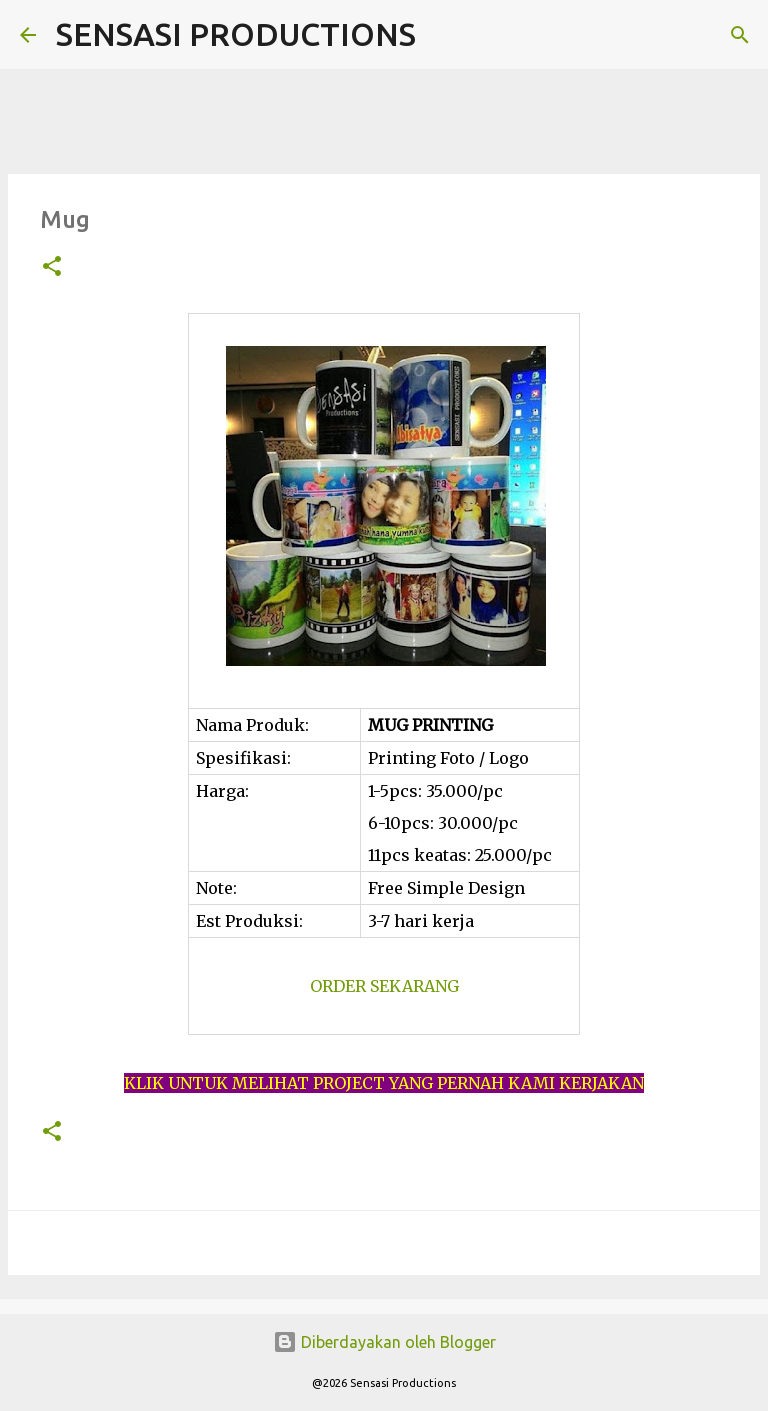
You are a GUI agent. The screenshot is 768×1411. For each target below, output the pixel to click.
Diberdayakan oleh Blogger (384, 1342)
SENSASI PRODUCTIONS (236, 34)
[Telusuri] (444, 35)
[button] (52, 267)
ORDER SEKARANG (384, 986)
